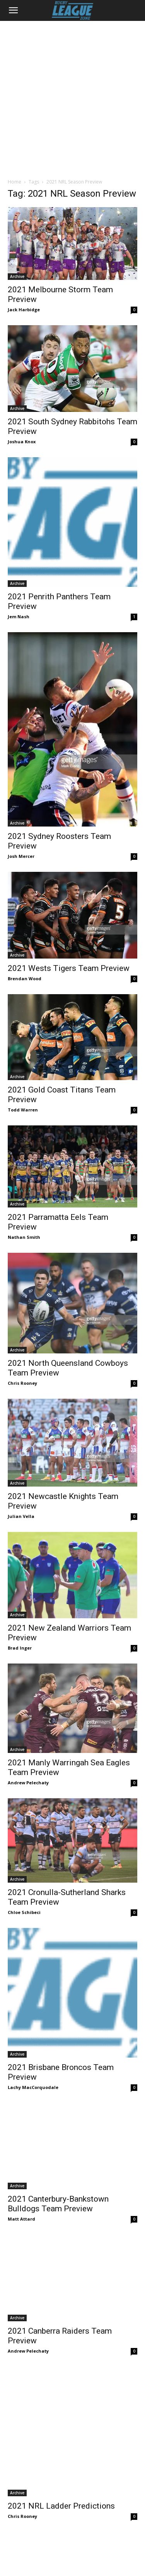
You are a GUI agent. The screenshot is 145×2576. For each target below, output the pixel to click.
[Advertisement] (72, 97)
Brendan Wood (24, 978)
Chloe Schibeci (24, 1912)
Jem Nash (18, 616)
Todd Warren (23, 1110)
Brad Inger (20, 1648)
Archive (17, 276)
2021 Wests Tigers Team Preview (69, 968)
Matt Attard (21, 2196)
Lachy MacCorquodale (33, 2087)
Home (14, 181)
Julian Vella (21, 1516)
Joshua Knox (22, 441)
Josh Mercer (21, 856)
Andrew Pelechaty (28, 1782)
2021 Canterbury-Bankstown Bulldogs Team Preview (58, 2181)
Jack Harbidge (24, 309)
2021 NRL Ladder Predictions (61, 2395)
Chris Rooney (22, 1383)
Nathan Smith (24, 1237)
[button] (13, 10)
